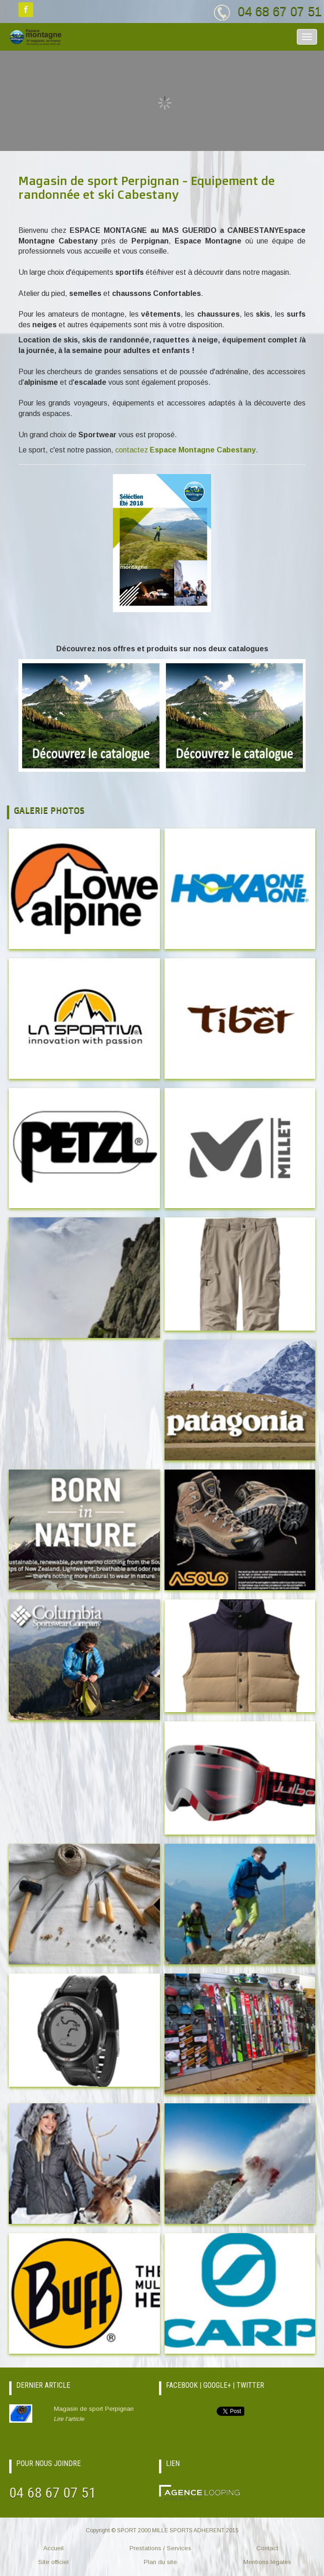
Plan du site (160, 2562)
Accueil (53, 2548)
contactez (185, 450)
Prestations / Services (160, 2548)
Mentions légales (267, 2562)
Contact (267, 2548)
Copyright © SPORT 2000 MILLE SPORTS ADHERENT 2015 (162, 2530)
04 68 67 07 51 (280, 11)
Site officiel (53, 2562)
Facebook (25, 9)
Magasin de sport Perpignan (102, 2414)
